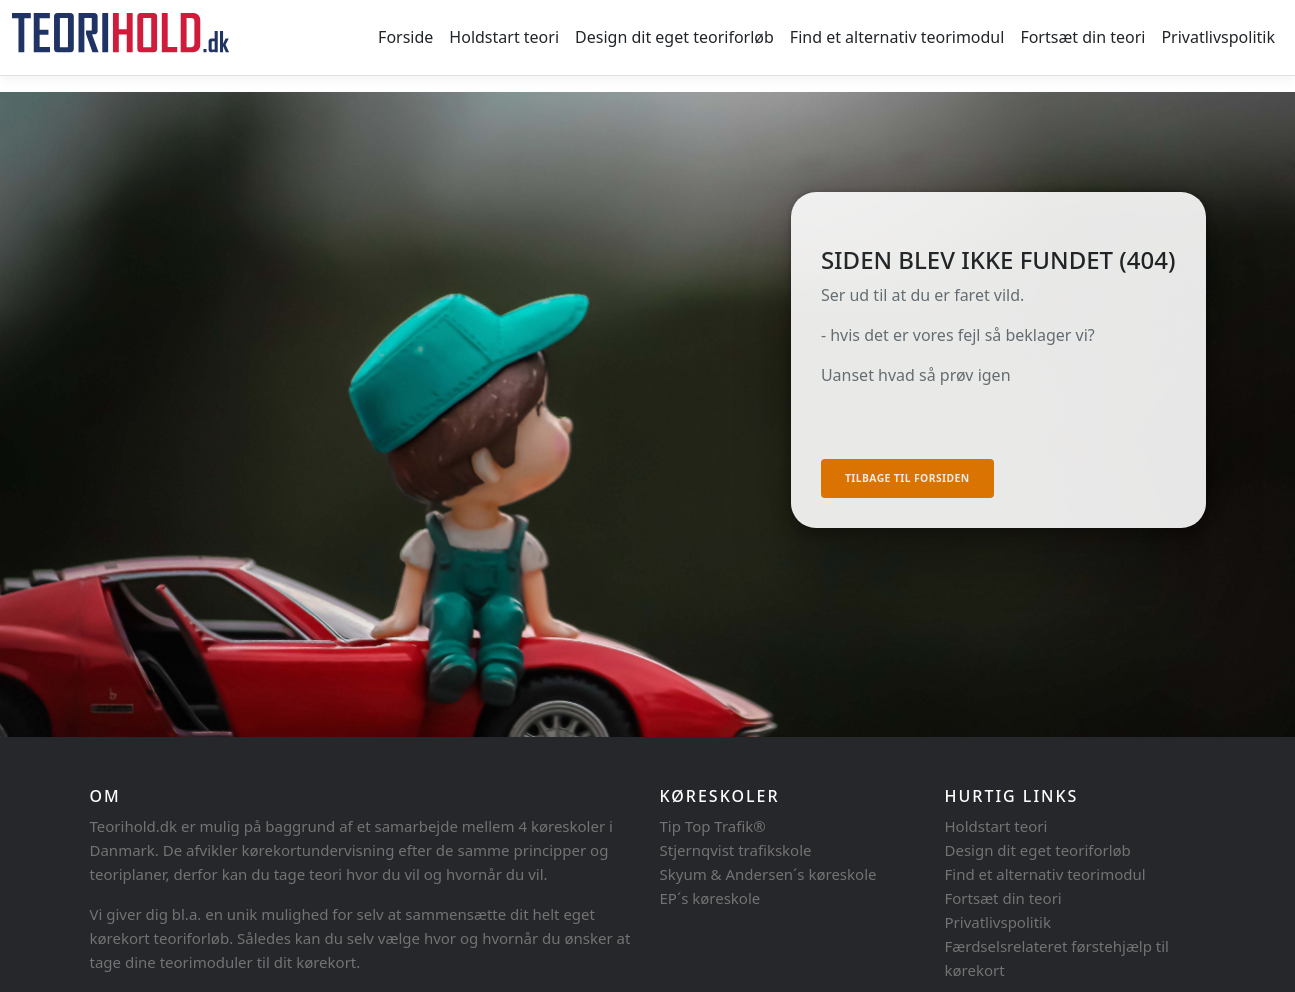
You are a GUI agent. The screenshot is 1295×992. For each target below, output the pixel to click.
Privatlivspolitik (1218, 37)
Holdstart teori (504, 37)
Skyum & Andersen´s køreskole (768, 874)
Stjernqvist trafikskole (736, 850)
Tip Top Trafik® (713, 826)
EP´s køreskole (710, 898)
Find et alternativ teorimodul (897, 37)
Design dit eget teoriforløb (674, 37)
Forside (405, 37)
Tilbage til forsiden (907, 478)
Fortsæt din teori (1082, 37)
